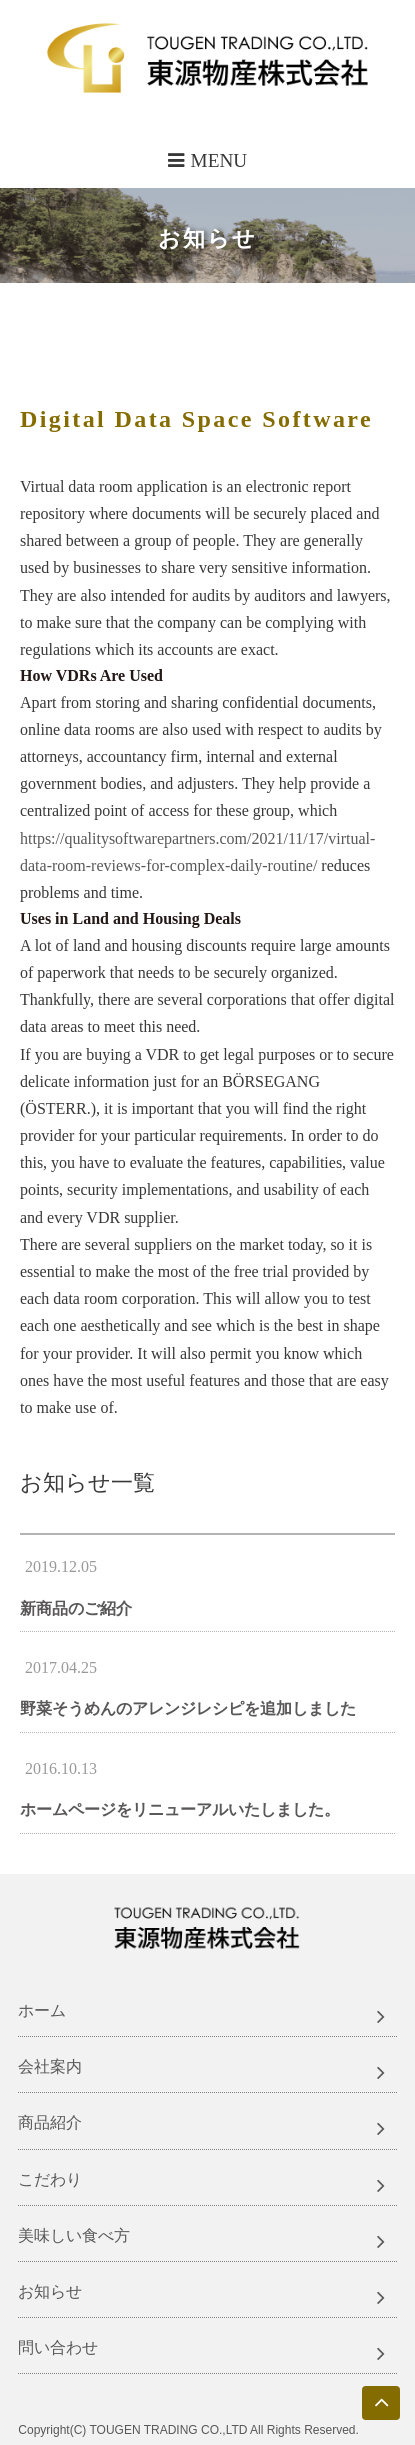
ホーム (42, 2010)
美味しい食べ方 (74, 2235)
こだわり (50, 2179)
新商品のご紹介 (76, 1608)
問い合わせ (58, 2347)
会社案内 (50, 2066)
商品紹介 (50, 2122)
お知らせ (50, 2291)
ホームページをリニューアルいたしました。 (180, 1809)
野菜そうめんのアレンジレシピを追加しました (188, 1708)
